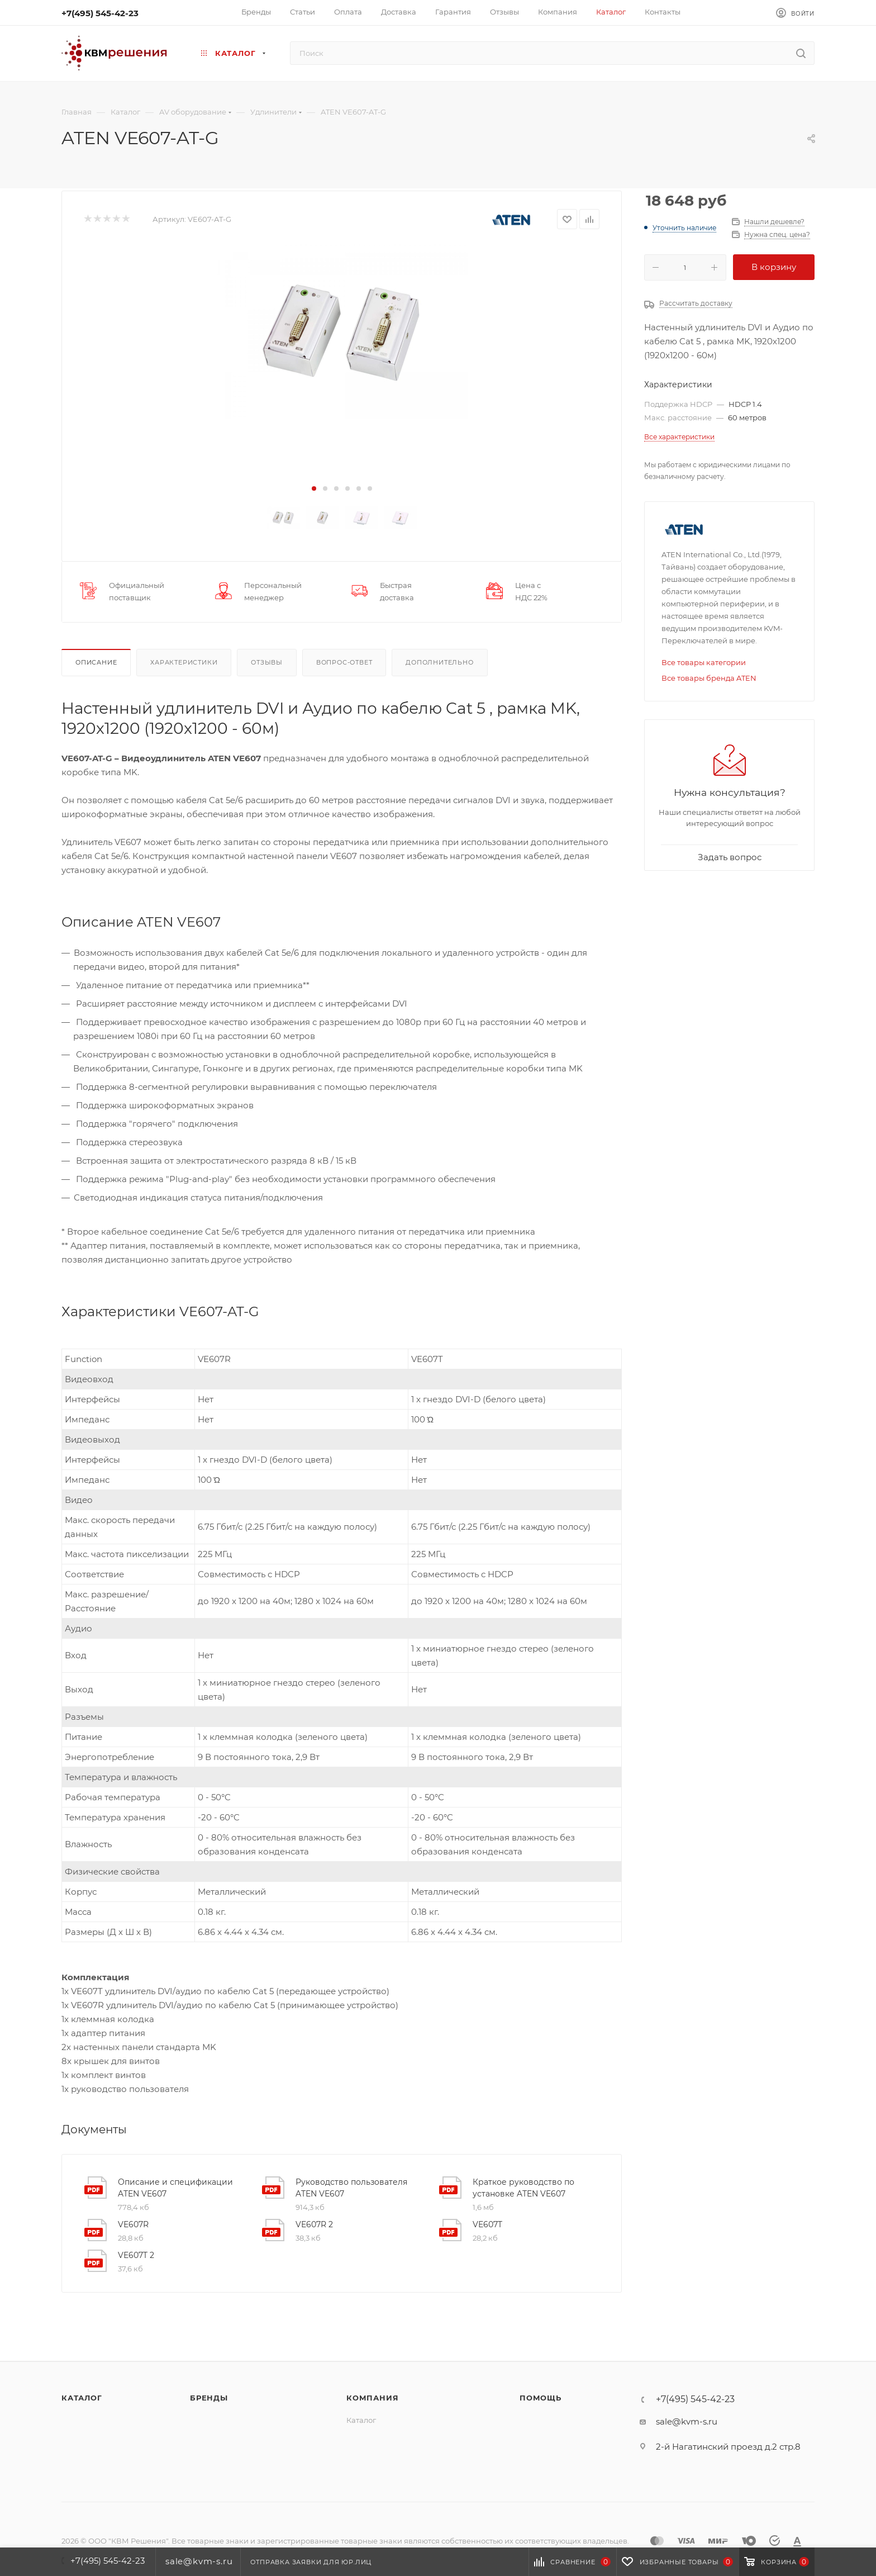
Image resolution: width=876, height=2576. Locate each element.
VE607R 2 (314, 2224)
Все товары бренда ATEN (708, 677)
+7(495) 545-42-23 (100, 13)
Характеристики (183, 662)
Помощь (540, 2397)
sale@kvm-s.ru (686, 2421)
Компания (372, 2397)
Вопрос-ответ (344, 662)
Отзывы (267, 662)
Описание (96, 662)
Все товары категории (703, 662)
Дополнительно (439, 662)
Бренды (209, 2397)
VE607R (133, 2224)
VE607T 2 (136, 2255)
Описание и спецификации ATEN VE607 (175, 2188)
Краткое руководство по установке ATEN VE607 (523, 2188)
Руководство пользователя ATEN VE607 (351, 2188)
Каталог (81, 2397)
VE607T (487, 2224)
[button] (314, 488)
